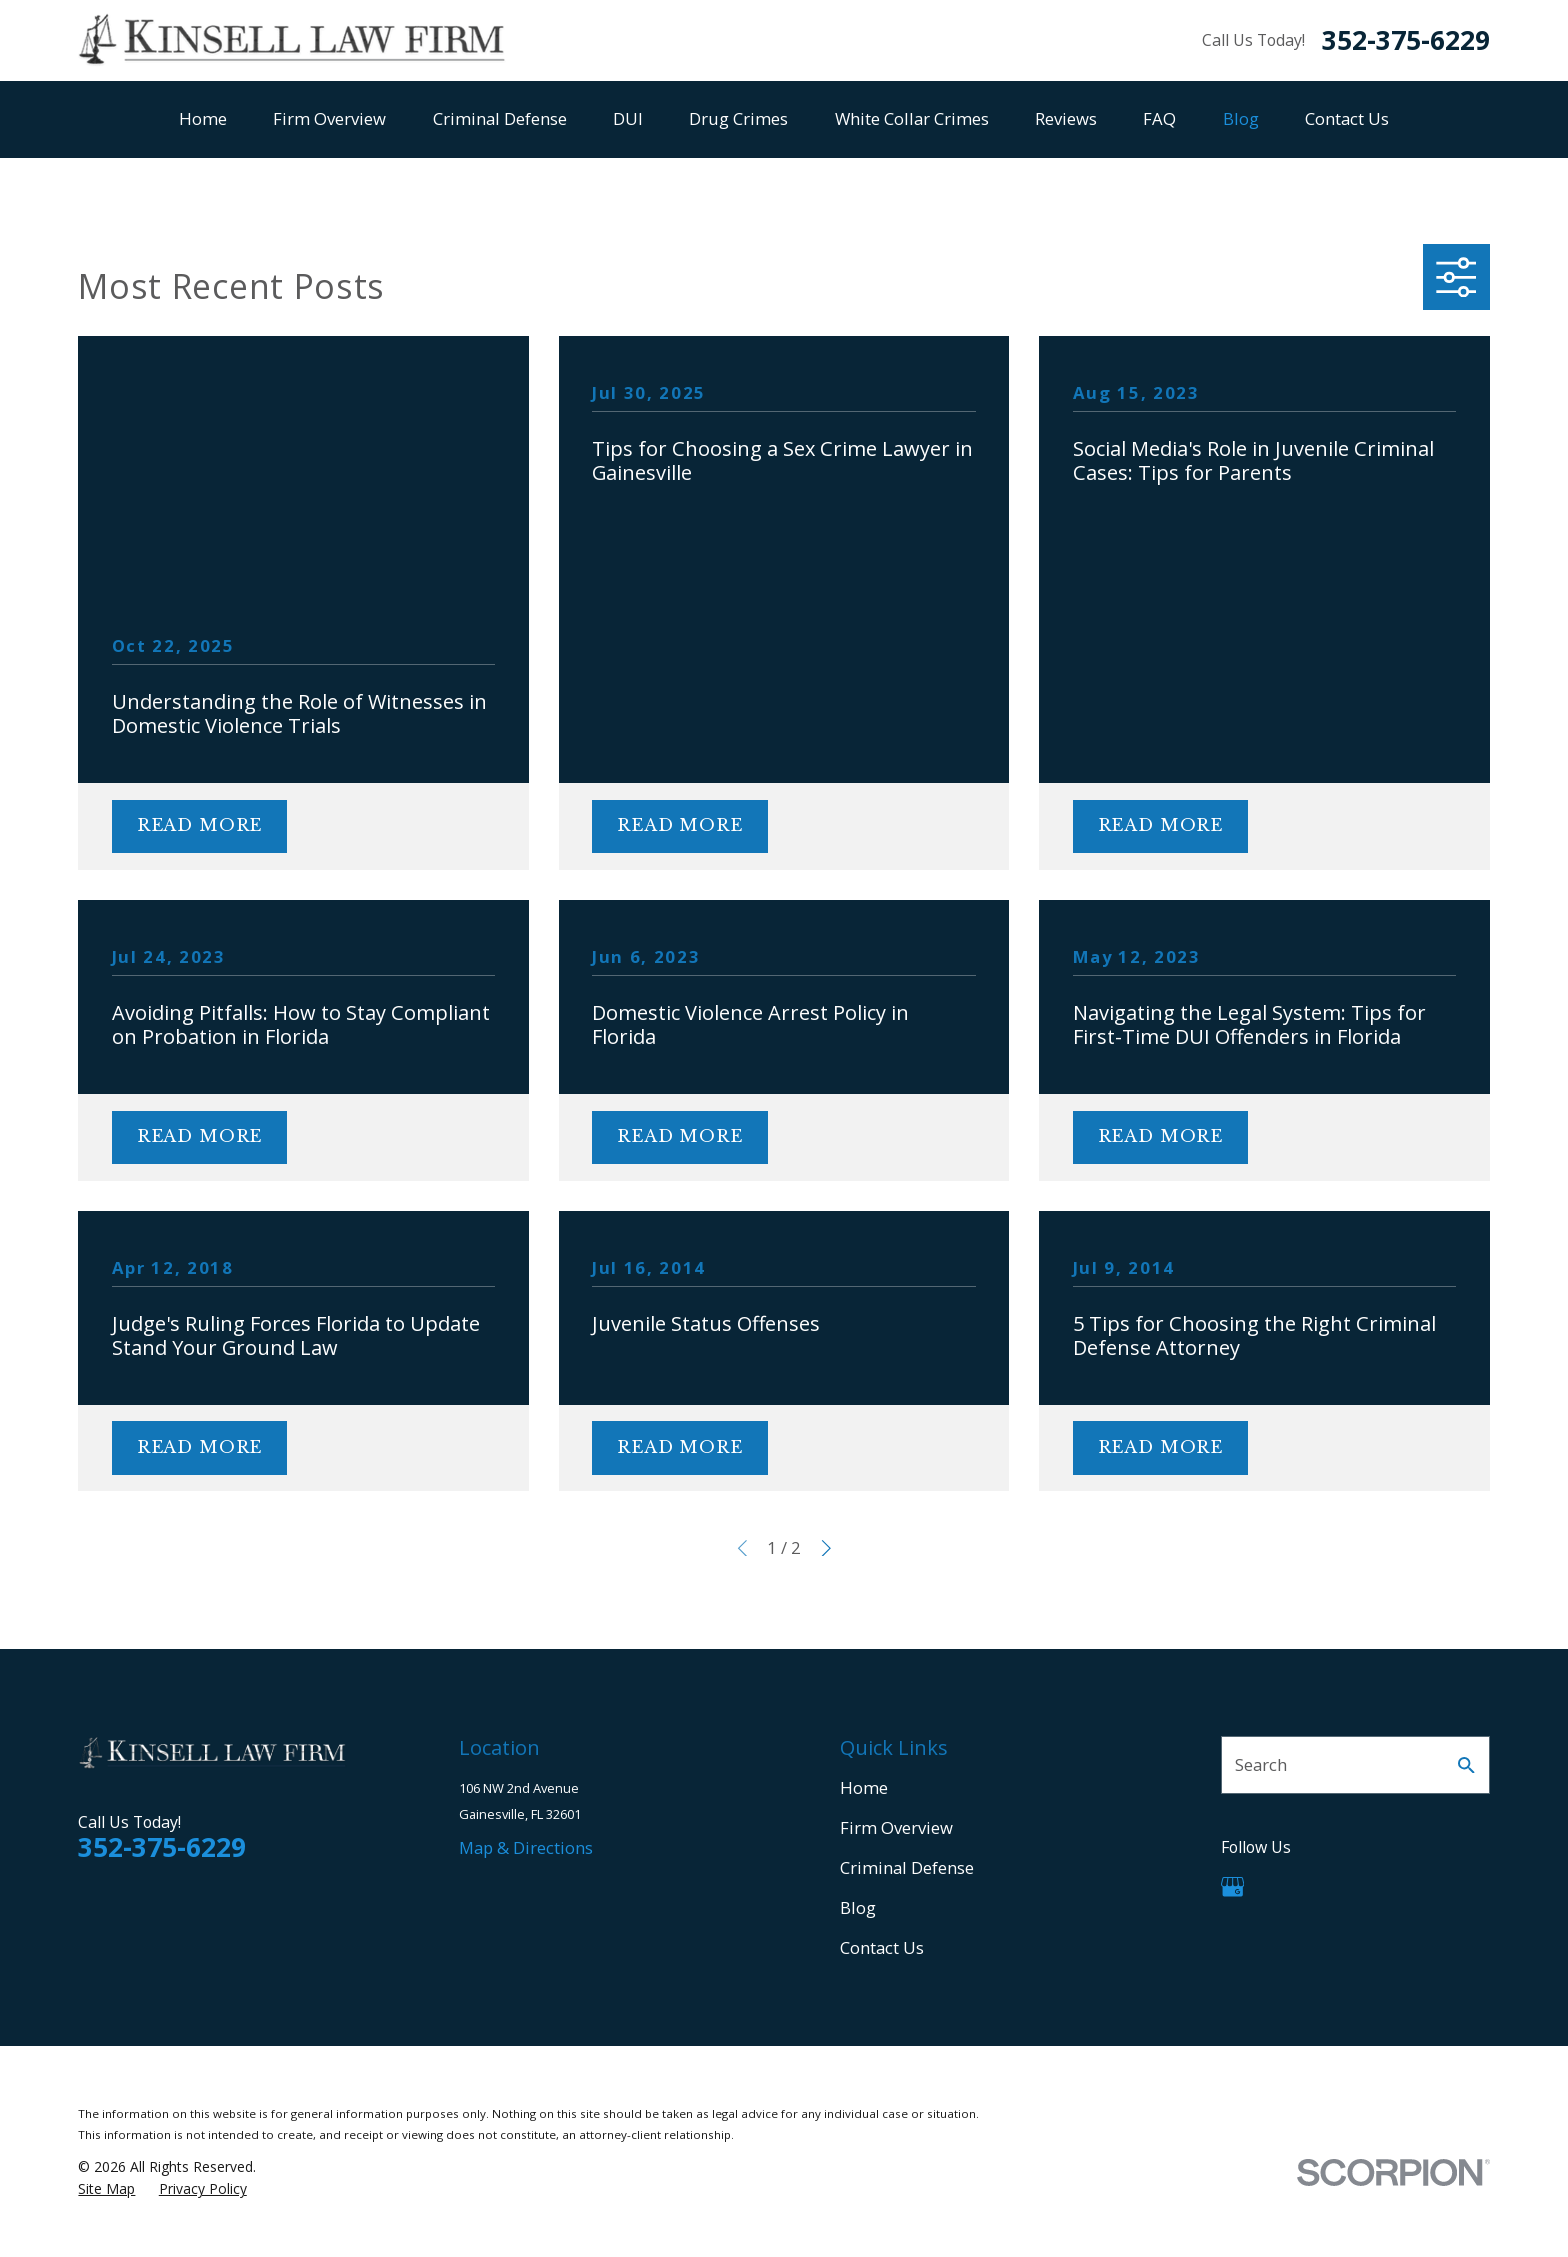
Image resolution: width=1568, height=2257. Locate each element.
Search (1261, 1764)
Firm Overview (896, 1827)
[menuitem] (106, 2188)
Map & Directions (526, 1847)
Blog (858, 1907)
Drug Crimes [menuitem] (738, 118)
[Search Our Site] (1466, 1765)
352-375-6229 (1406, 40)
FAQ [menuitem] (1159, 118)
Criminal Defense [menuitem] (500, 118)
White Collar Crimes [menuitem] (912, 118)
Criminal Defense (907, 1867)
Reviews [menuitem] (1066, 118)
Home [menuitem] (203, 118)
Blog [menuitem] (1241, 118)
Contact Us (882, 1947)
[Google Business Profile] (1232, 1886)
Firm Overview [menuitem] (329, 118)
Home (864, 1787)
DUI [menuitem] (628, 118)
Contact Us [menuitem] (1347, 118)
